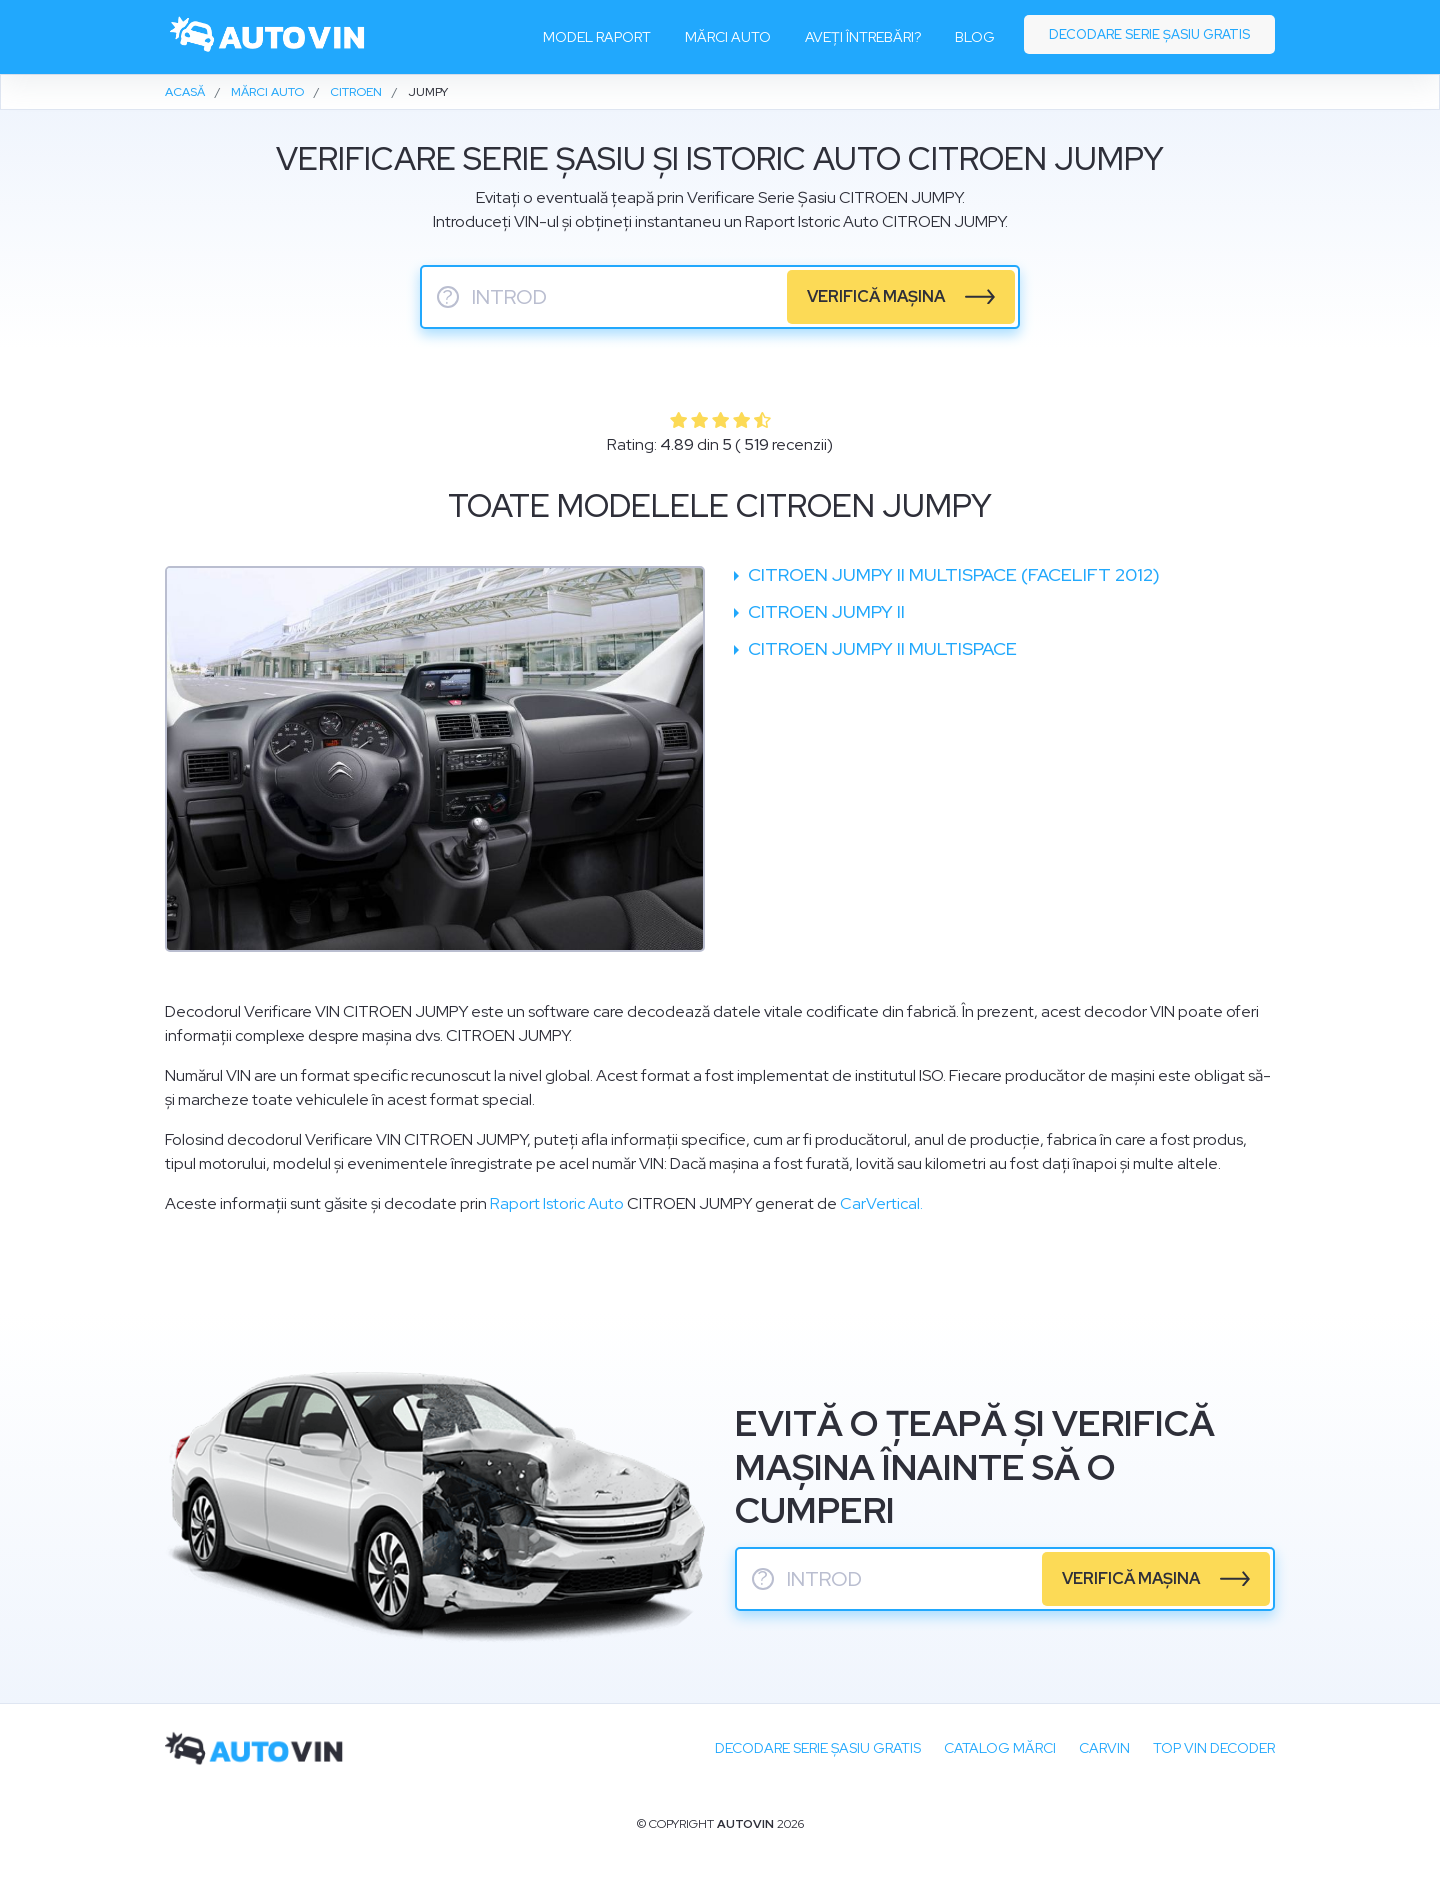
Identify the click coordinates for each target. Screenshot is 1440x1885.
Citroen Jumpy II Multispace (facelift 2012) (952, 574)
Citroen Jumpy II (824, 611)
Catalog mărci (1000, 1748)
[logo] (268, 37)
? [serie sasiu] (448, 297)
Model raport (597, 37)
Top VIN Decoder (1214, 1748)
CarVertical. (881, 1203)
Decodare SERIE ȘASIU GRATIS (818, 1748)
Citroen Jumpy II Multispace (880, 648)
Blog (975, 37)
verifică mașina (876, 296)
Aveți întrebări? (863, 37)
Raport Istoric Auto (557, 1203)
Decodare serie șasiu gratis (1149, 34)
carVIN (1104, 1748)
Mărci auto (728, 37)
